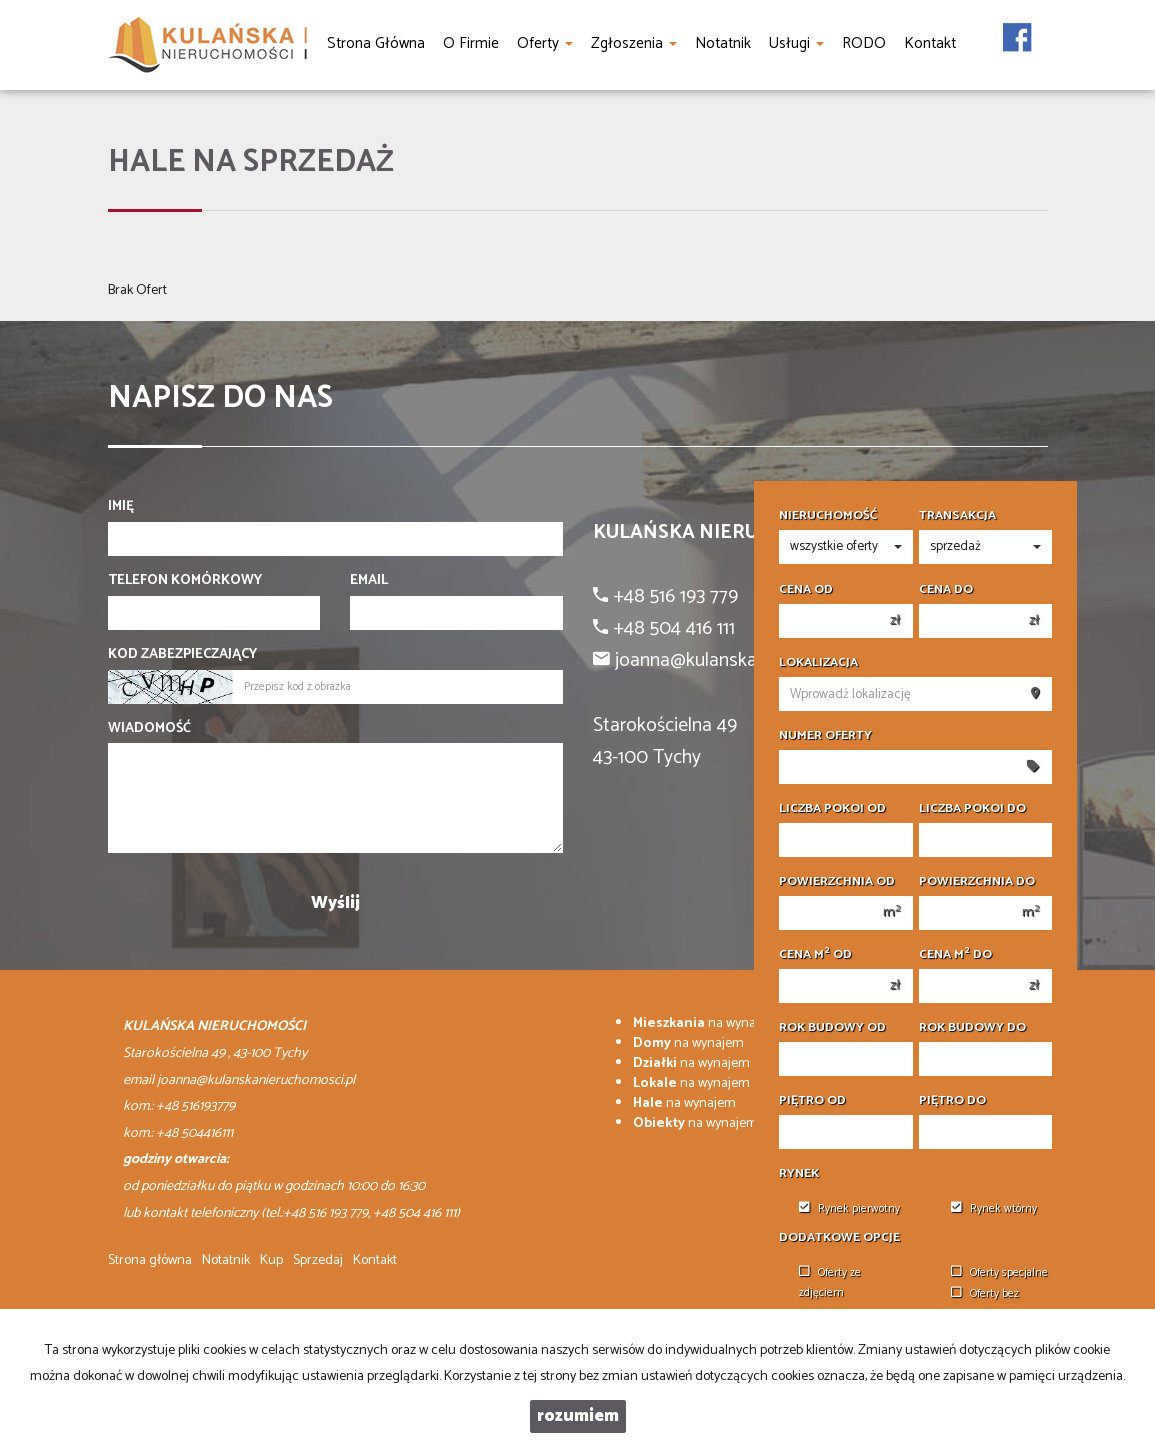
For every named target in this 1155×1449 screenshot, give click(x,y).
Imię (121, 507)
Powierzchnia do (977, 882)
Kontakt (375, 1260)
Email (369, 581)
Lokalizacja (818, 663)
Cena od (806, 590)
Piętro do (952, 1101)
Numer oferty (825, 736)
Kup (271, 1260)
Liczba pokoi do (972, 809)
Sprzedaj (318, 1260)
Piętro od (812, 1101)
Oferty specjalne (999, 1273)
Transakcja (957, 516)
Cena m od (815, 955)
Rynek (799, 1174)
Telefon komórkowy (185, 581)
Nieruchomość (828, 516)
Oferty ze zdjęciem (830, 1282)
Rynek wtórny (994, 1209)
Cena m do (955, 955)
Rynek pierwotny (849, 1209)
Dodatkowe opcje (839, 1238)
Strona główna (150, 1260)
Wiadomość (149, 729)
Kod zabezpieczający (182, 655)
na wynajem (705, 1023)
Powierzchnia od (837, 882)
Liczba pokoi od (832, 809)
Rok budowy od (832, 1028)
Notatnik (226, 1260)
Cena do (946, 590)
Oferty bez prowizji (985, 1303)
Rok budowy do (972, 1028)
